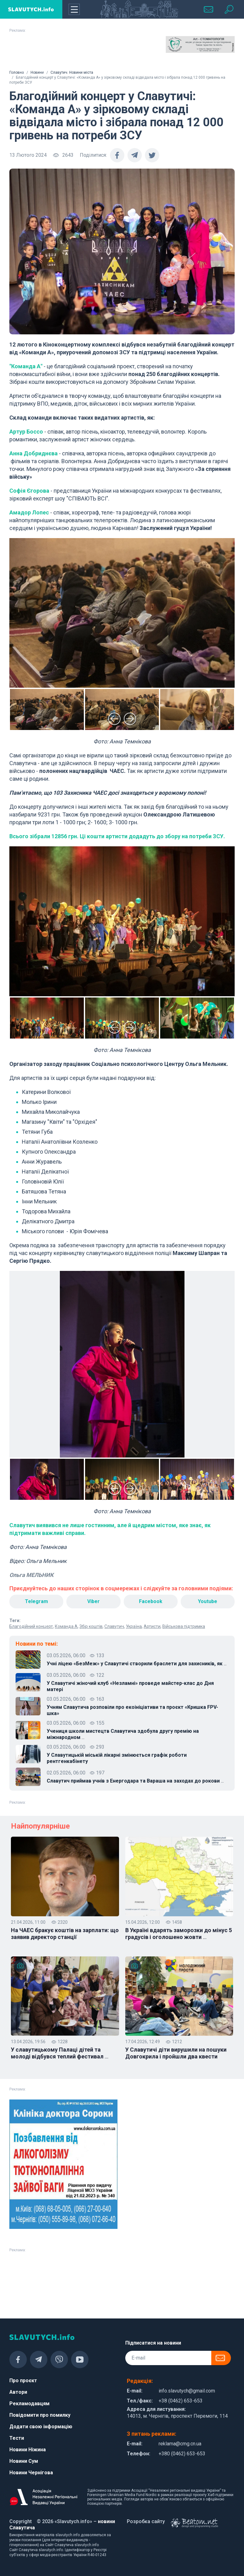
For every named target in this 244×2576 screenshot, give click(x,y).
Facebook (150, 1601)
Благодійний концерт (31, 1626)
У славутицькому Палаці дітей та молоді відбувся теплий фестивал (59, 2053)
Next (130, 719)
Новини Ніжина (27, 2450)
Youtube (207, 1601)
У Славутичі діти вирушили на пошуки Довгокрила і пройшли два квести (176, 2053)
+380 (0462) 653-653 (182, 2454)
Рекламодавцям (29, 2403)
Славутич (114, 1626)
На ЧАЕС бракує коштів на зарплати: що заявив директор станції (65, 1933)
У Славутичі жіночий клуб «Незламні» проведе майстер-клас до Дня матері (130, 1686)
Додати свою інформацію (40, 2427)
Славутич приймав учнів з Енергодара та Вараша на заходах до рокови (135, 1781)
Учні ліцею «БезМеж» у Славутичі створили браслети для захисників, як (137, 1664)
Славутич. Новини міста (71, 72)
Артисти (152, 1626)
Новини (37, 72)
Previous (114, 719)
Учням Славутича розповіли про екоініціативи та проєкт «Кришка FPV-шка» (132, 1710)
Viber (93, 1601)
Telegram (36, 1601)
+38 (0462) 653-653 (181, 2401)
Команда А (66, 1626)
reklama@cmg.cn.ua (180, 2444)
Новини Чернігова (31, 2473)
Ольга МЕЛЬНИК (31, 1575)
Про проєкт (23, 2380)
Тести (16, 2438)
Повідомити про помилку (39, 2415)
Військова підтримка (183, 1626)
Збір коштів (91, 1626)
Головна (16, 72)
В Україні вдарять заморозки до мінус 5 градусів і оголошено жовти (178, 1934)
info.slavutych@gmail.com (187, 2391)
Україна (134, 1626)
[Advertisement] (44, 51)
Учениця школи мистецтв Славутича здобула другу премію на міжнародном (123, 1734)
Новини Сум (23, 2461)
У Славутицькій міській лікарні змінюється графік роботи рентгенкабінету (117, 1758)
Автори (18, 2392)
